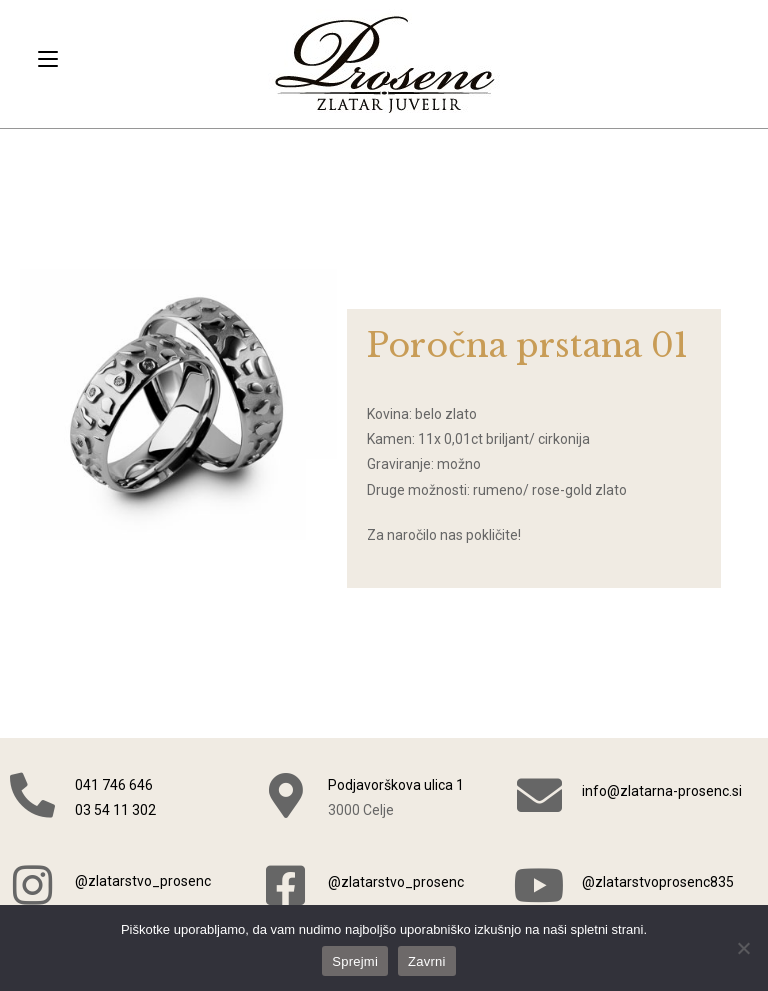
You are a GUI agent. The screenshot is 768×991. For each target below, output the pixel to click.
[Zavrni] (743, 948)
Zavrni (427, 961)
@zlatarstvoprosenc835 (658, 882)
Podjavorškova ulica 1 (396, 785)
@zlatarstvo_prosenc (143, 881)
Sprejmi (355, 961)
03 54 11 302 (115, 810)
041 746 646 (114, 785)
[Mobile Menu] (48, 59)
